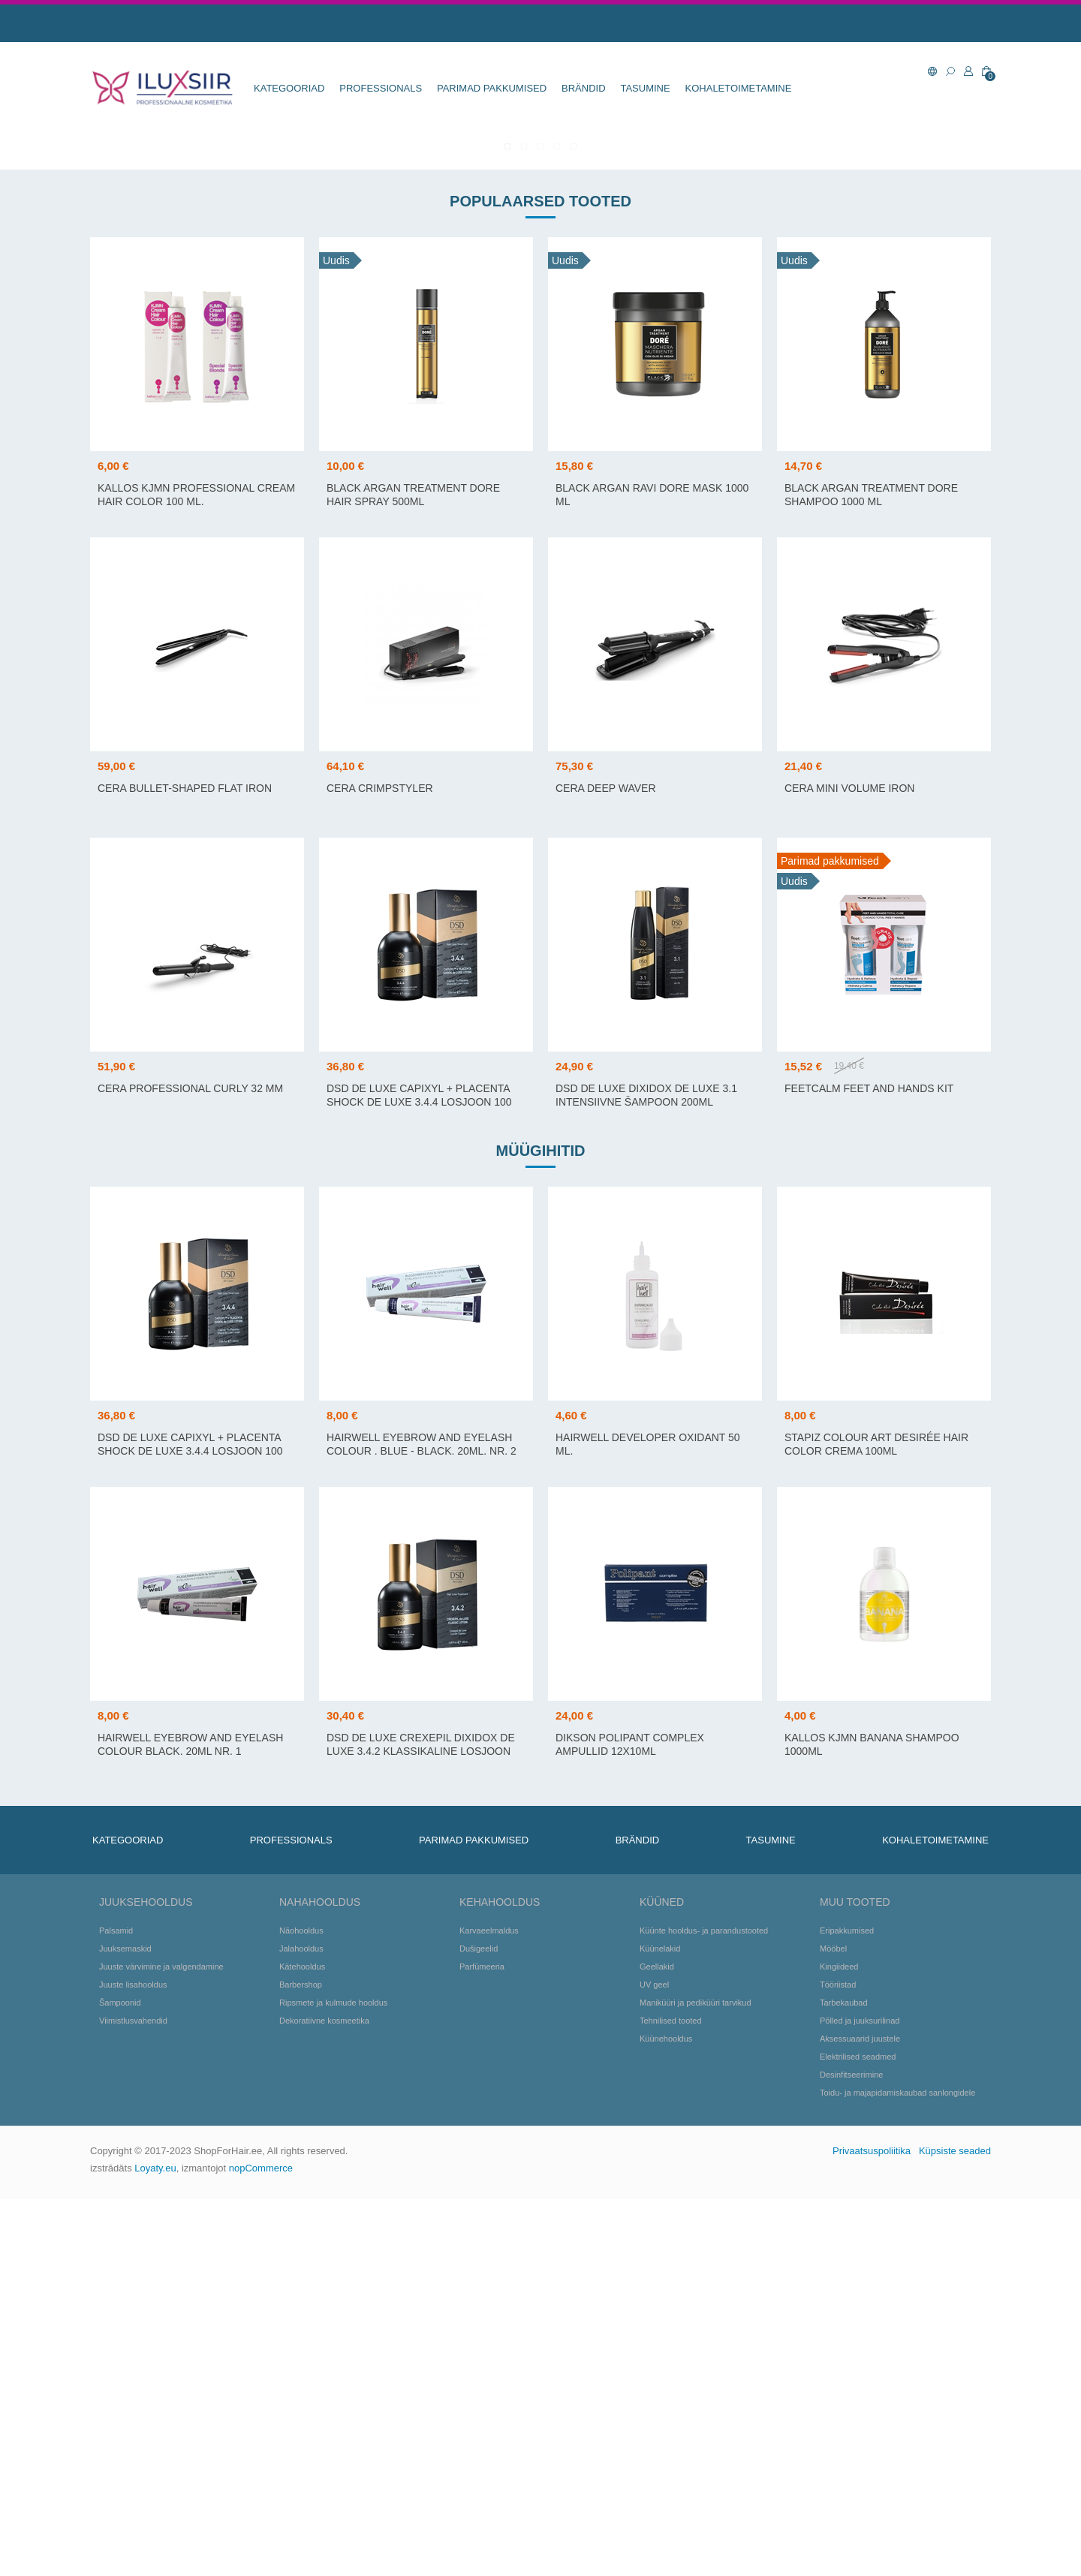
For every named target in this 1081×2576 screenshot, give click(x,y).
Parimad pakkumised (492, 88)
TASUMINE (645, 88)
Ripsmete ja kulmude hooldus (333, 2379)
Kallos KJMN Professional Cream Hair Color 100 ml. (196, 871)
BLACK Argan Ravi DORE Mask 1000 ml (652, 871)
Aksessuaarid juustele (860, 2415)
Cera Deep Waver (606, 1165)
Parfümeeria (481, 2343)
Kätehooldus (302, 2343)
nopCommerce (261, 2544)
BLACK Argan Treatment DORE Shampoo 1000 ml (871, 871)
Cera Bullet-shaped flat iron (185, 1165)
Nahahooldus (319, 2279)
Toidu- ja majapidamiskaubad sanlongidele (897, 2469)
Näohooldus (301, 2307)
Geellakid (657, 2343)
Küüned (662, 2279)
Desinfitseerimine (851, 2451)
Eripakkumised (847, 2307)
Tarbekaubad (844, 2379)
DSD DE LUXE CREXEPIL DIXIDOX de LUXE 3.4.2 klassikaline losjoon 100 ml (421, 2127)
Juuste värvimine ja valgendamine (161, 2343)
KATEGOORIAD (289, 88)
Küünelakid (660, 2325)
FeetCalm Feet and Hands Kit (868, 1465)
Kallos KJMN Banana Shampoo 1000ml (871, 2121)
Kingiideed (839, 2343)
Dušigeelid (478, 2325)
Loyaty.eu (155, 2544)
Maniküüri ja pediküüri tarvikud (695, 2379)
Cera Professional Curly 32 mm (190, 1465)
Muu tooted (855, 2279)
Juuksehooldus (145, 2279)
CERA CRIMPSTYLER (380, 1165)
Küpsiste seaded (955, 2527)
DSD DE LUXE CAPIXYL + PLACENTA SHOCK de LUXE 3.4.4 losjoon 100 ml (419, 1478)
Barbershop (300, 2361)
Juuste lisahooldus (133, 2361)
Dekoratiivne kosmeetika (324, 2397)
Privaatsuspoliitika (872, 2527)
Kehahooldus (499, 2279)
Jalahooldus (301, 2325)
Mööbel (833, 2325)
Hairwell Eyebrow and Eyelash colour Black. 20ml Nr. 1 (190, 2121)
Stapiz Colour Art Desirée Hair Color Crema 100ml (876, 1821)
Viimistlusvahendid (133, 2397)
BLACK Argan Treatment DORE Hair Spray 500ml (413, 871)
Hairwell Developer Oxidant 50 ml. (648, 1821)
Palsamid (116, 2307)
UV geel (654, 2361)
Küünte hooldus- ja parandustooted (704, 2307)
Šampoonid (120, 2379)
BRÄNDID (584, 88)
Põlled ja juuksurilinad (859, 2397)
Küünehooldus (666, 2415)
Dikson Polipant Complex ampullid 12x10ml (630, 2121)
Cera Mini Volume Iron (849, 1165)
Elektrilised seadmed (858, 2433)
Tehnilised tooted (671, 2397)
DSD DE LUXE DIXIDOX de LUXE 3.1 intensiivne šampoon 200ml (646, 1472)
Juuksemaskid (125, 2325)
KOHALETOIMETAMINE (738, 88)
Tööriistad (838, 2361)
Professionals (380, 88)
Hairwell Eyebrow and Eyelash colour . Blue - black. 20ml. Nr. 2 (421, 1821)
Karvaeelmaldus (489, 2307)
